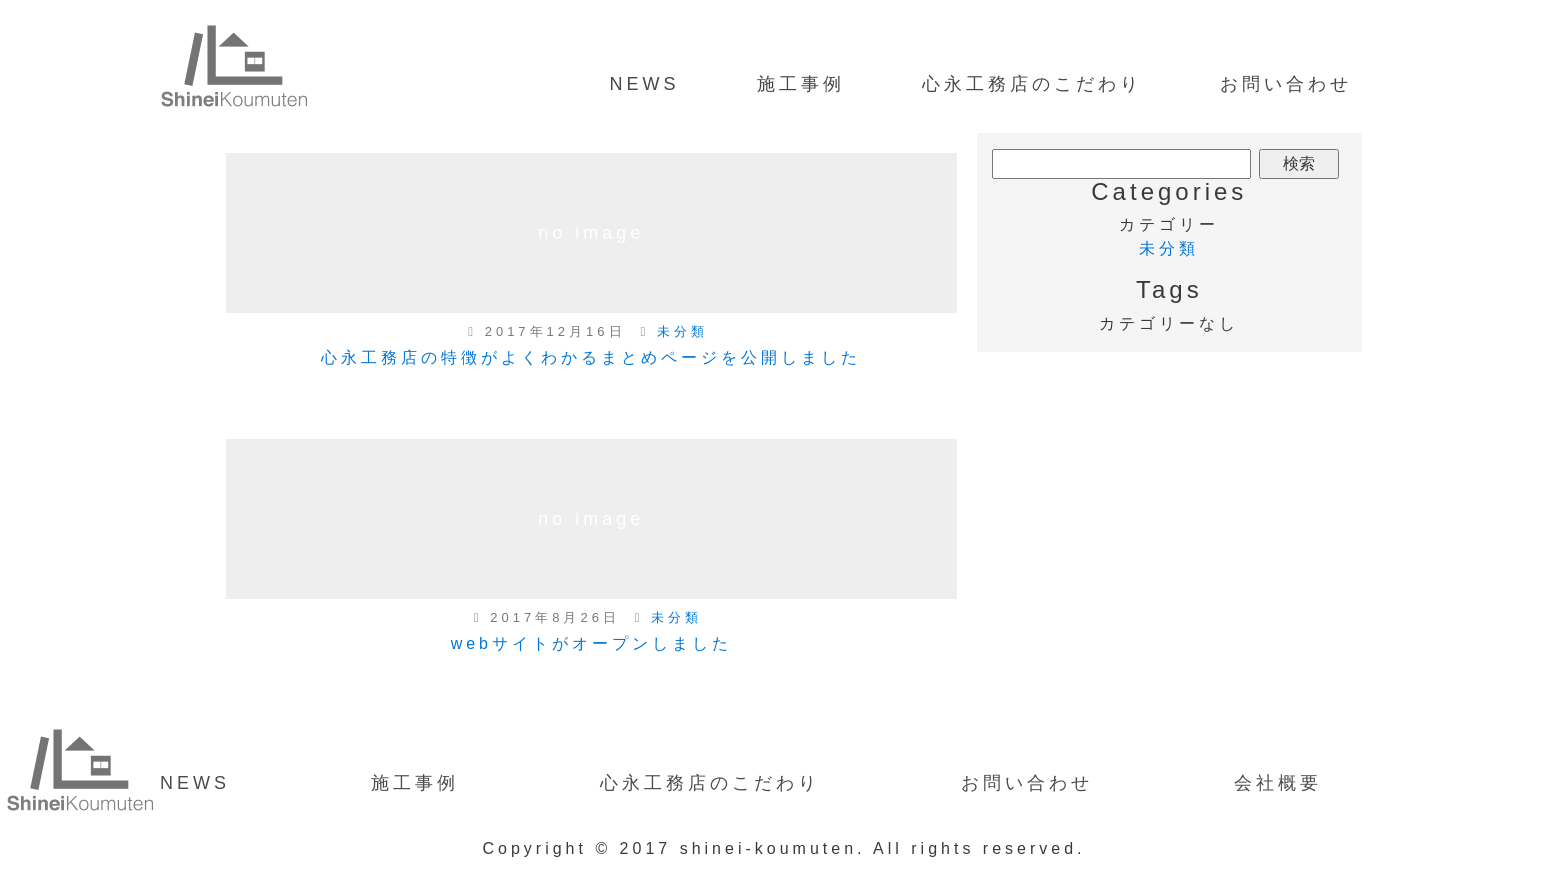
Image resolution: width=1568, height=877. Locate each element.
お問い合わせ (1286, 84)
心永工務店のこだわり (1032, 84)
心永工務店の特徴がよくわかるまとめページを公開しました (591, 357)
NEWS (644, 84)
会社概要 (1278, 783)
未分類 (682, 331)
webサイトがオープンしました (591, 643)
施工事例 (801, 84)
